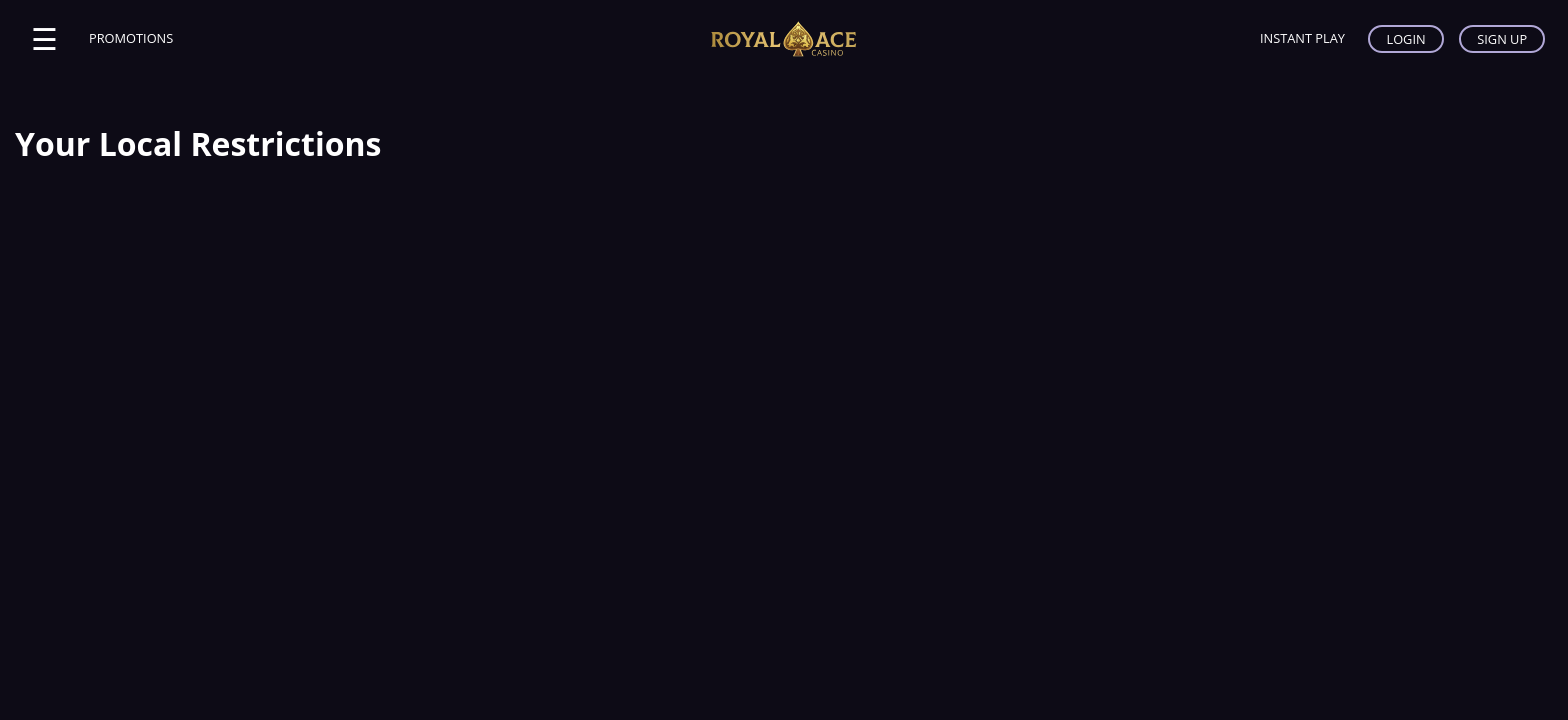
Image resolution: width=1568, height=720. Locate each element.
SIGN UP (1502, 39)
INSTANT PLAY (1302, 38)
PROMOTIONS (131, 38)
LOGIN (1405, 39)
